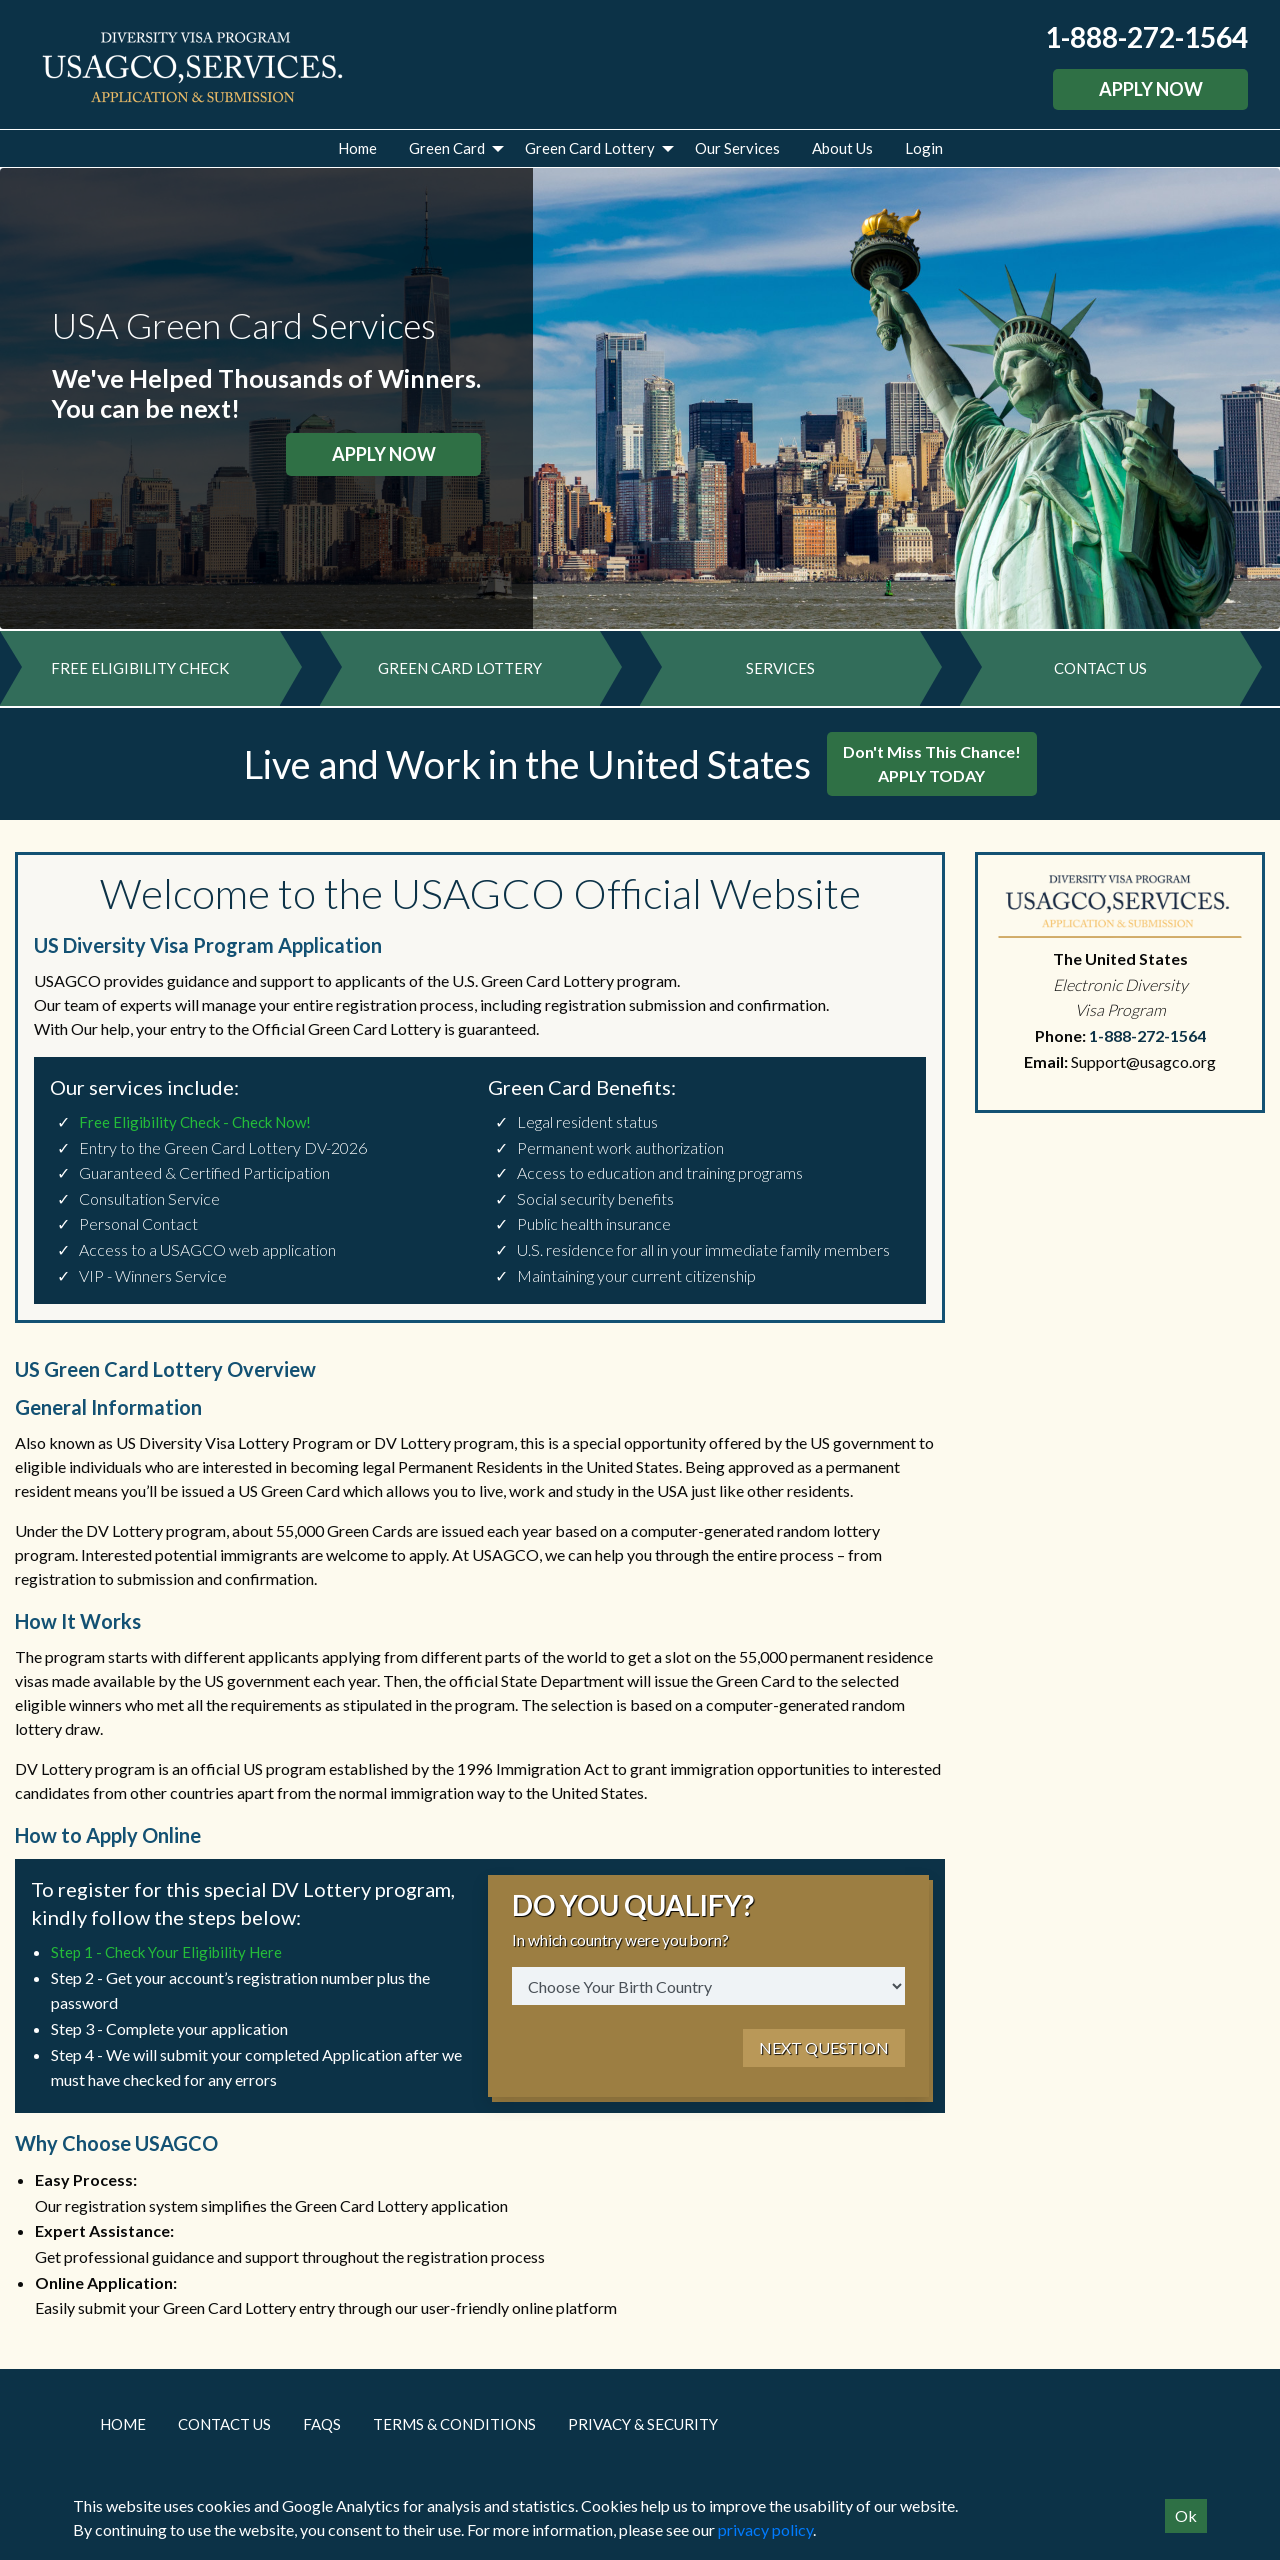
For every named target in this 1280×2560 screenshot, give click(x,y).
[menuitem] (357, 148)
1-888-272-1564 (1146, 37)
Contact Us (224, 2431)
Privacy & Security (643, 2431)
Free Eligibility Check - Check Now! (195, 1129)
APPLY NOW (1151, 89)
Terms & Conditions (454, 2431)
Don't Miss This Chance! (932, 770)
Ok (1186, 2515)
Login (924, 148)
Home (357, 148)
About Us (842, 148)
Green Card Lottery (590, 148)
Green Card (447, 148)
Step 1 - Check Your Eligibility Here (166, 1960)
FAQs (322, 2431)
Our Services (737, 148)
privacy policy (765, 2529)
